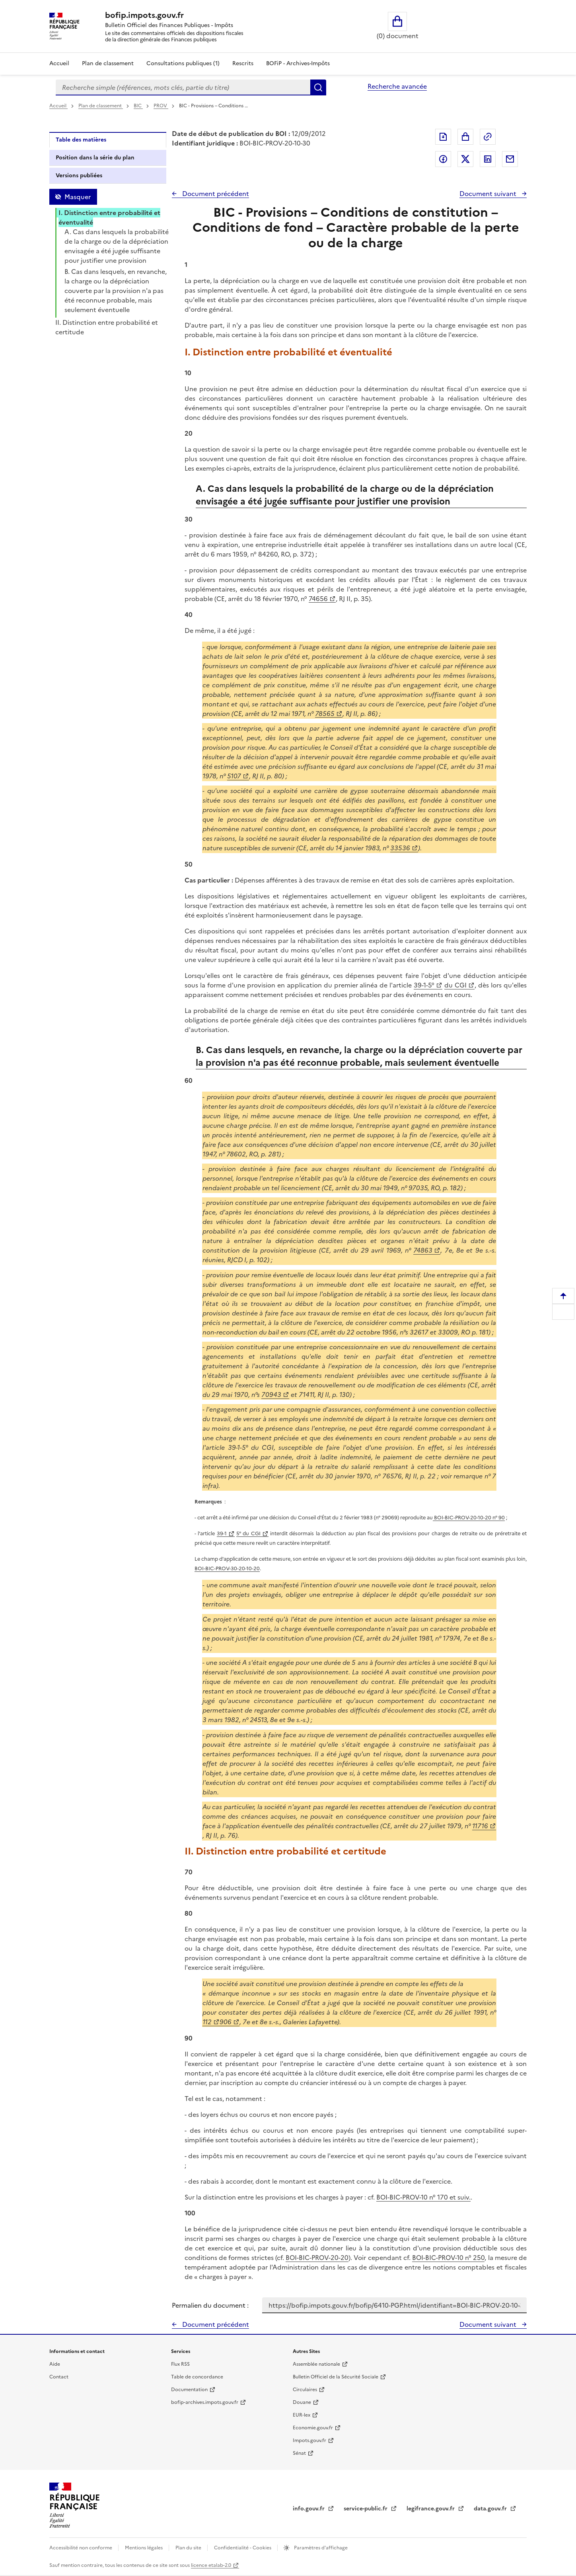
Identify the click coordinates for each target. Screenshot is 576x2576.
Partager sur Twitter (465, 159)
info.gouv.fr (309, 2508)
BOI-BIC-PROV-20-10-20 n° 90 (469, 1517)
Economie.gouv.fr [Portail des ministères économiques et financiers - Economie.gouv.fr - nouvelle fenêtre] (313, 2427)
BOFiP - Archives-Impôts (298, 63)
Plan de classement (100, 105)
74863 (423, 1250)
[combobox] (183, 87)
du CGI (455, 985)
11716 (480, 1826)
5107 (233, 776)
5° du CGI (248, 1533)
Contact (58, 2376)
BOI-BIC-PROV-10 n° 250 (448, 2257)
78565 (324, 713)
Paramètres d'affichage (320, 2547)
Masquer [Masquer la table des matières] (77, 197)
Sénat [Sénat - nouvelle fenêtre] (299, 2453)
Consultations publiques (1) (183, 63)
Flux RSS (180, 2364)
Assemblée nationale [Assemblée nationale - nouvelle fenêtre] (316, 2364)
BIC (138, 105)
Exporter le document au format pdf (443, 137)
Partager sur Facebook (443, 159)
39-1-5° (424, 985)
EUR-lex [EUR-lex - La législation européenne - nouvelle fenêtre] (301, 2415)
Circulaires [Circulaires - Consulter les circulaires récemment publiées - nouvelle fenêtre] (305, 2389)
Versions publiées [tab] (79, 175)
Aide (54, 2364)
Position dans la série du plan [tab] (95, 157)
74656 (318, 598)
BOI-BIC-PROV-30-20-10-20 (227, 1568)
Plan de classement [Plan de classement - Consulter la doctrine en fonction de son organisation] (108, 63)
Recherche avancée (397, 86)
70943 (271, 1394)
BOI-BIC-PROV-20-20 (317, 2257)
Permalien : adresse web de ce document (488, 137)
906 (226, 2022)
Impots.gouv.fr (309, 2440)
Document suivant (488, 193)
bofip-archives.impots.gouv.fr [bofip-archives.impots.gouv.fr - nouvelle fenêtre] (204, 2402)
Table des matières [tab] (81, 140)
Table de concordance (197, 2376)
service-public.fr (366, 2508)
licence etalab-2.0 (211, 2565)
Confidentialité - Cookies (243, 2547)
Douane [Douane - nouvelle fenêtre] (302, 2402)
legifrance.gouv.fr (431, 2508)
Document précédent (215, 193)
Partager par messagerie (510, 159)
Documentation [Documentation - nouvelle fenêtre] (189, 2389)
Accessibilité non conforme (81, 2547)
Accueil (59, 63)
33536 (400, 848)
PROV (161, 105)
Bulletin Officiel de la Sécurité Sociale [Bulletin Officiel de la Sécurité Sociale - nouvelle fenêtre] (335, 2376)
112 (207, 2022)
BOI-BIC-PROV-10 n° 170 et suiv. (423, 2197)
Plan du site (188, 2547)
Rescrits (242, 63)
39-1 (222, 1533)
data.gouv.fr (491, 2508)
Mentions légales (144, 2547)
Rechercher (318, 87)
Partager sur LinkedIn (488, 159)
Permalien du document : (210, 2305)
